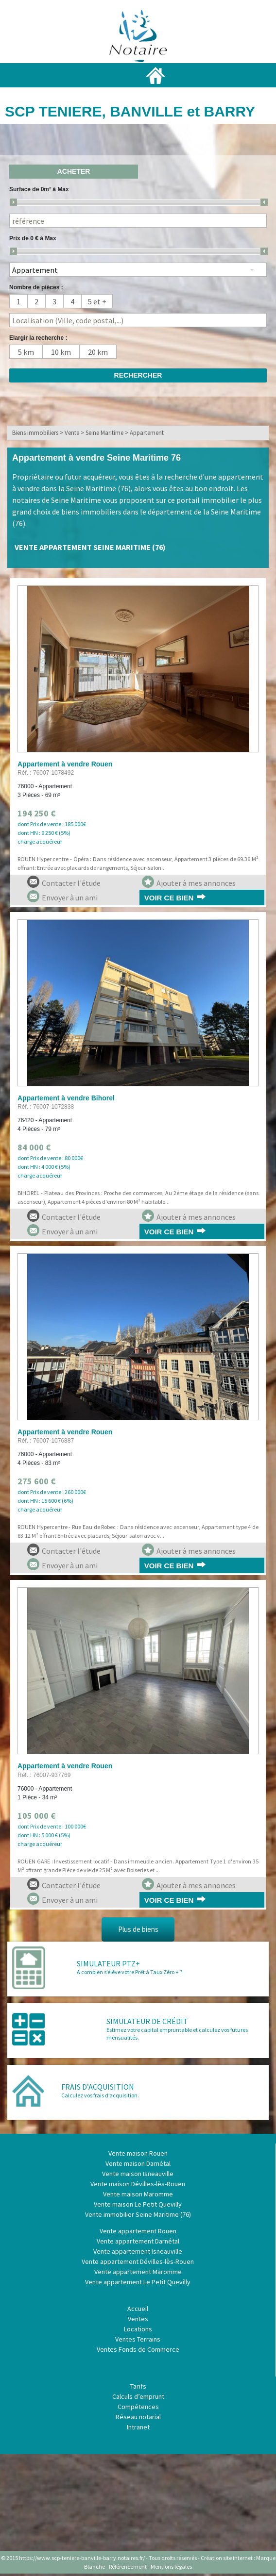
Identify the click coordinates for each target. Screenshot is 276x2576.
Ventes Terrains (137, 2339)
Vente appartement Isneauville (137, 2251)
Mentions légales (171, 2566)
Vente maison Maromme (138, 2194)
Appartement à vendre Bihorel (66, 1098)
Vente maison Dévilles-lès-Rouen (137, 2183)
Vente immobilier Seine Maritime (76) (138, 2214)
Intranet (138, 2427)
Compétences (138, 2406)
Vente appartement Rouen (138, 2231)
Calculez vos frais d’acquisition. (100, 2095)
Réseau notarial (138, 2416)
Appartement (147, 433)
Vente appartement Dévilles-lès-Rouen (138, 2261)
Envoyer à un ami (62, 896)
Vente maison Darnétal (138, 2163)
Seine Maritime (104, 433)
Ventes (138, 2318)
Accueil (137, 2308)
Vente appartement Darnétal (138, 2241)
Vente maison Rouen (138, 2153)
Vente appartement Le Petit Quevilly (137, 2281)
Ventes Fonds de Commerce (138, 2349)
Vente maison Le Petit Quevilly (138, 2204)
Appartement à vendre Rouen (64, 764)
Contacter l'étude (64, 882)
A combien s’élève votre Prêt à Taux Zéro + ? (129, 1972)
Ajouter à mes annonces (189, 882)
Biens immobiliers (35, 433)
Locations (138, 2329)
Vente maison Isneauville (137, 2173)
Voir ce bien (169, 898)
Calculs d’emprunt (138, 2396)
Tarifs (138, 2386)
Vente (72, 433)
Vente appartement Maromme (138, 2271)
